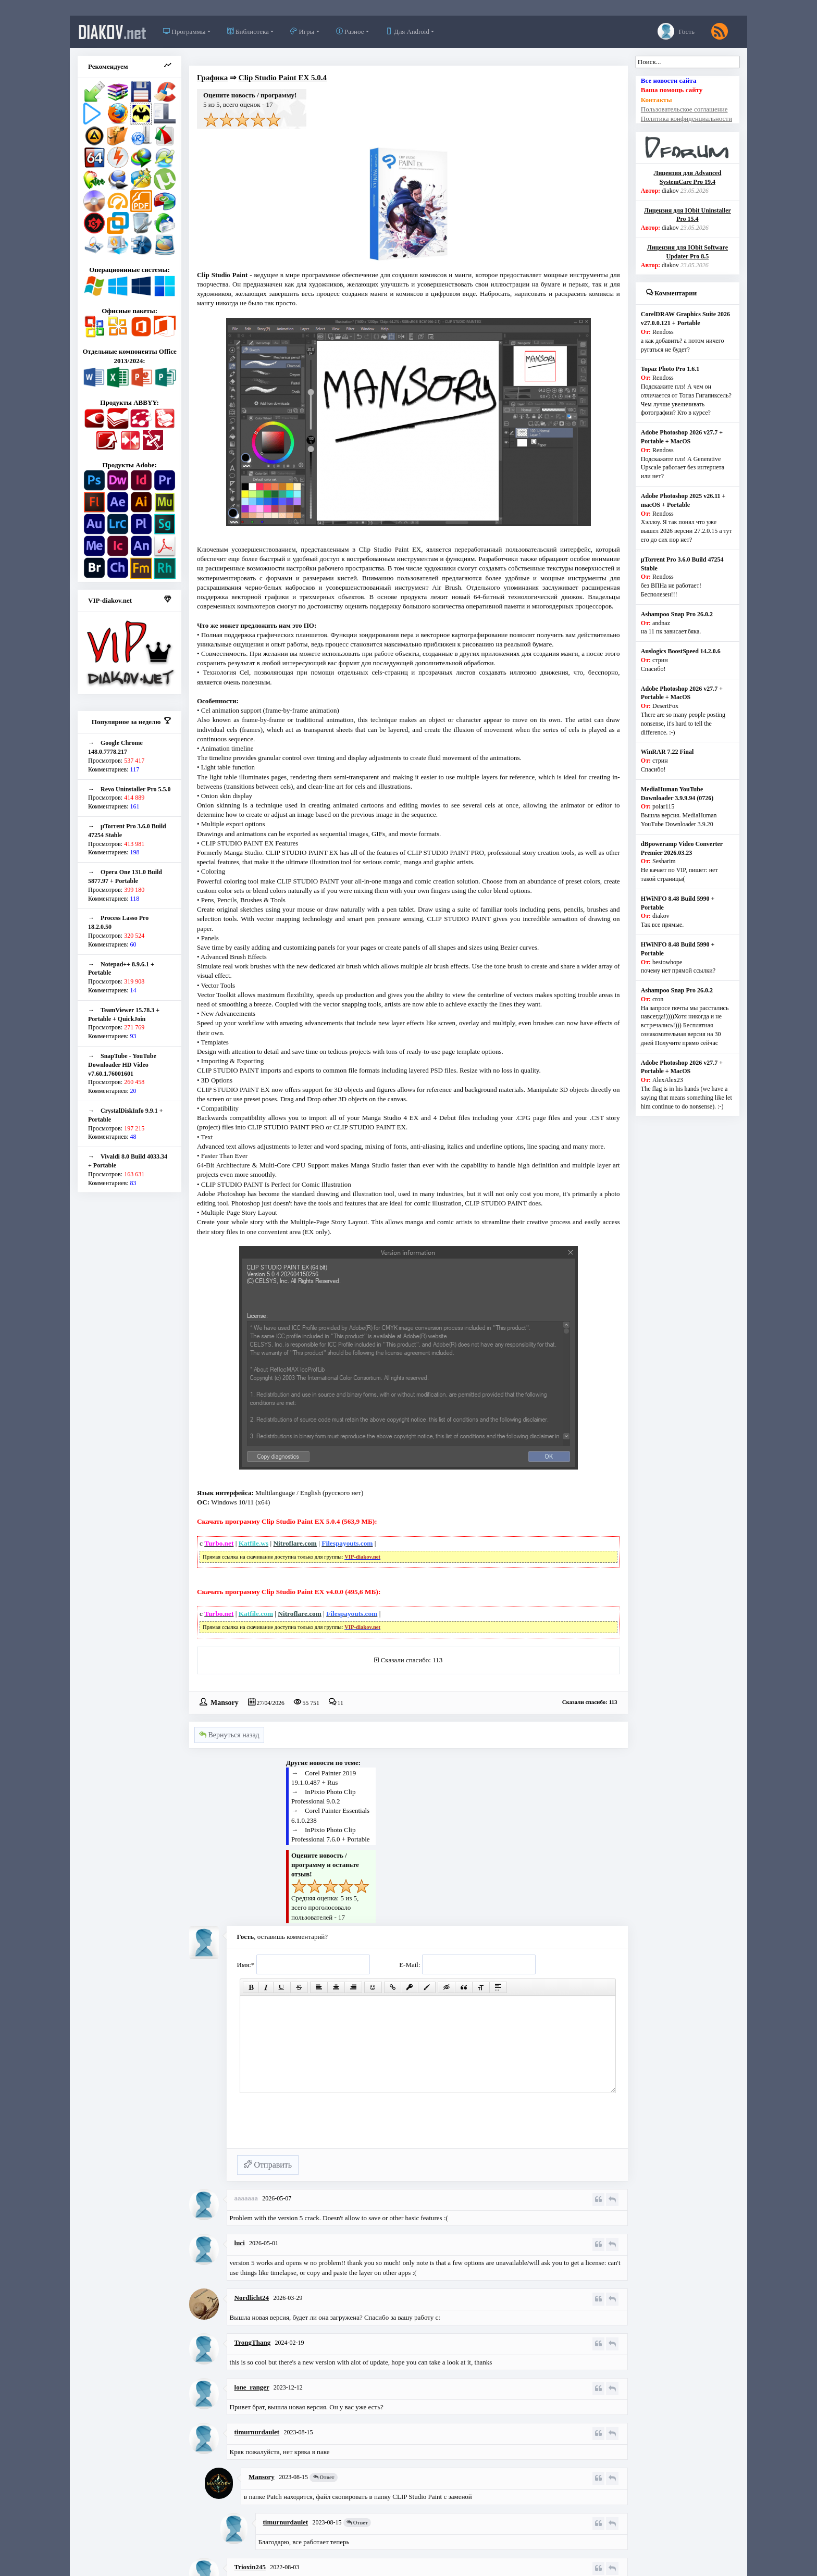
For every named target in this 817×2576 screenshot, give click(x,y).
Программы (184, 31)
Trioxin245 (250, 2567)
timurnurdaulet (257, 2432)
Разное (350, 31)
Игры (302, 31)
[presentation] (316, 2125)
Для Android (407, 31)
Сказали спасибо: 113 (412, 1660)
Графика (212, 77)
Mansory (225, 1702)
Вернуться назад (229, 1735)
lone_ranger (251, 2387)
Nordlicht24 (251, 2297)
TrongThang (252, 2342)
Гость (676, 31)
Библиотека (248, 31)
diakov (112, 32)
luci (239, 2243)
